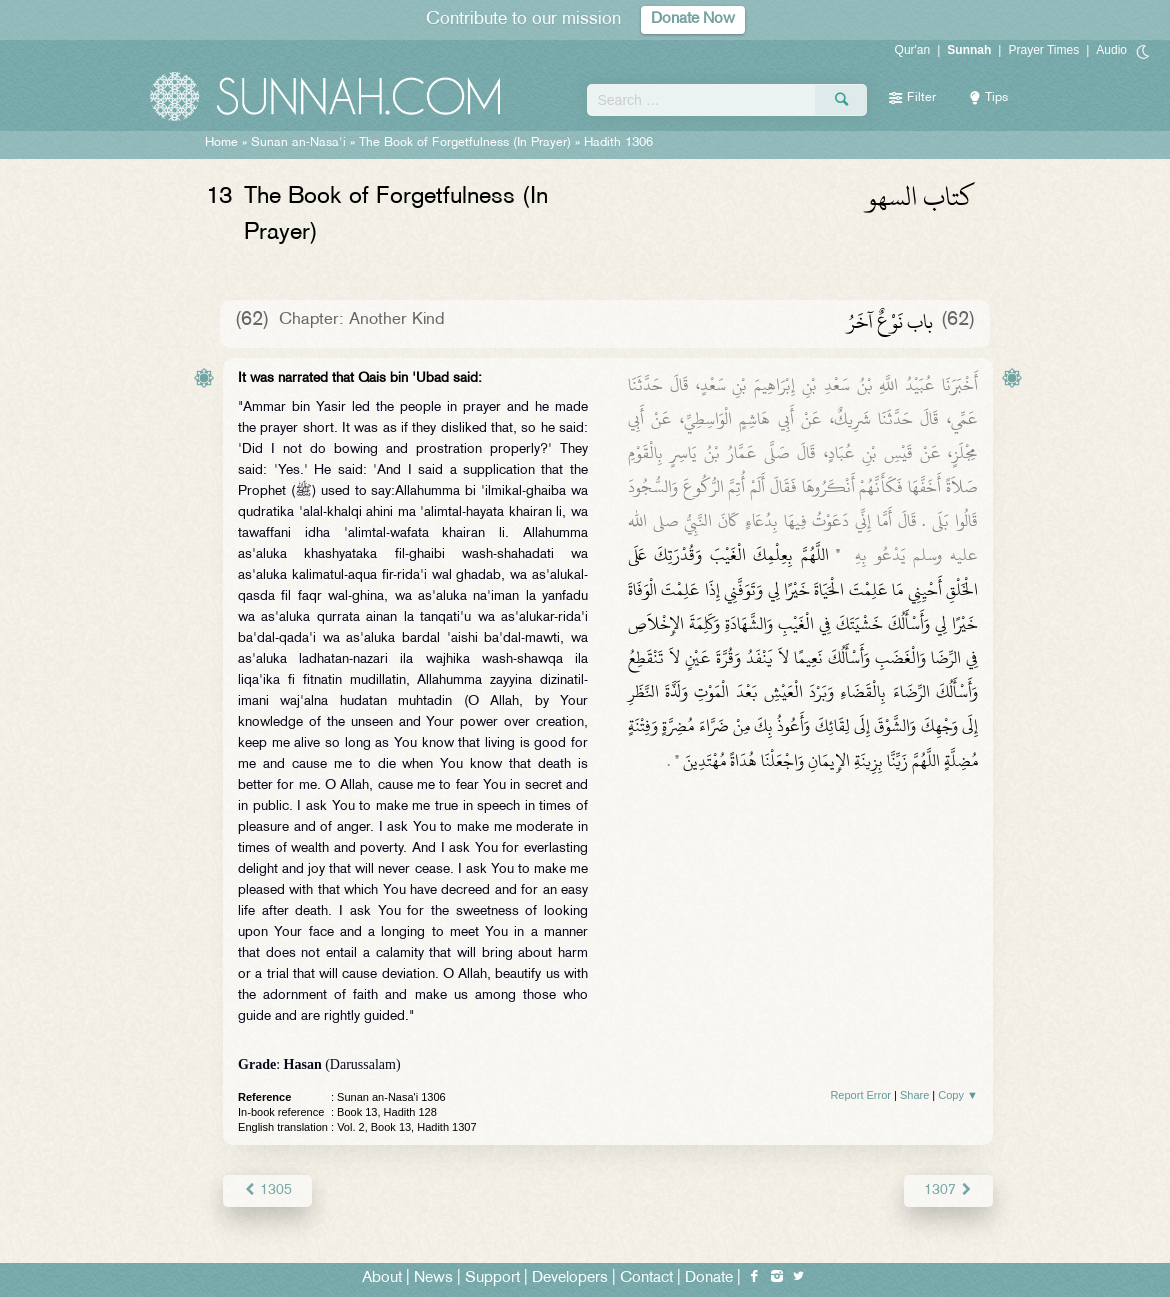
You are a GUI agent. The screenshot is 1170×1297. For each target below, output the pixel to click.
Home (221, 143)
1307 (948, 1190)
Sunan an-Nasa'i (298, 143)
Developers (570, 1278)
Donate (709, 1278)
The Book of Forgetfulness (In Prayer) (465, 143)
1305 (267, 1190)
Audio (1111, 50)
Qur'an (913, 50)
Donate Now (693, 19)
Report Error (860, 1095)
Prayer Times (1043, 50)
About (382, 1278)
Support (492, 1278)
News (433, 1278)
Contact (646, 1278)
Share (914, 1095)
